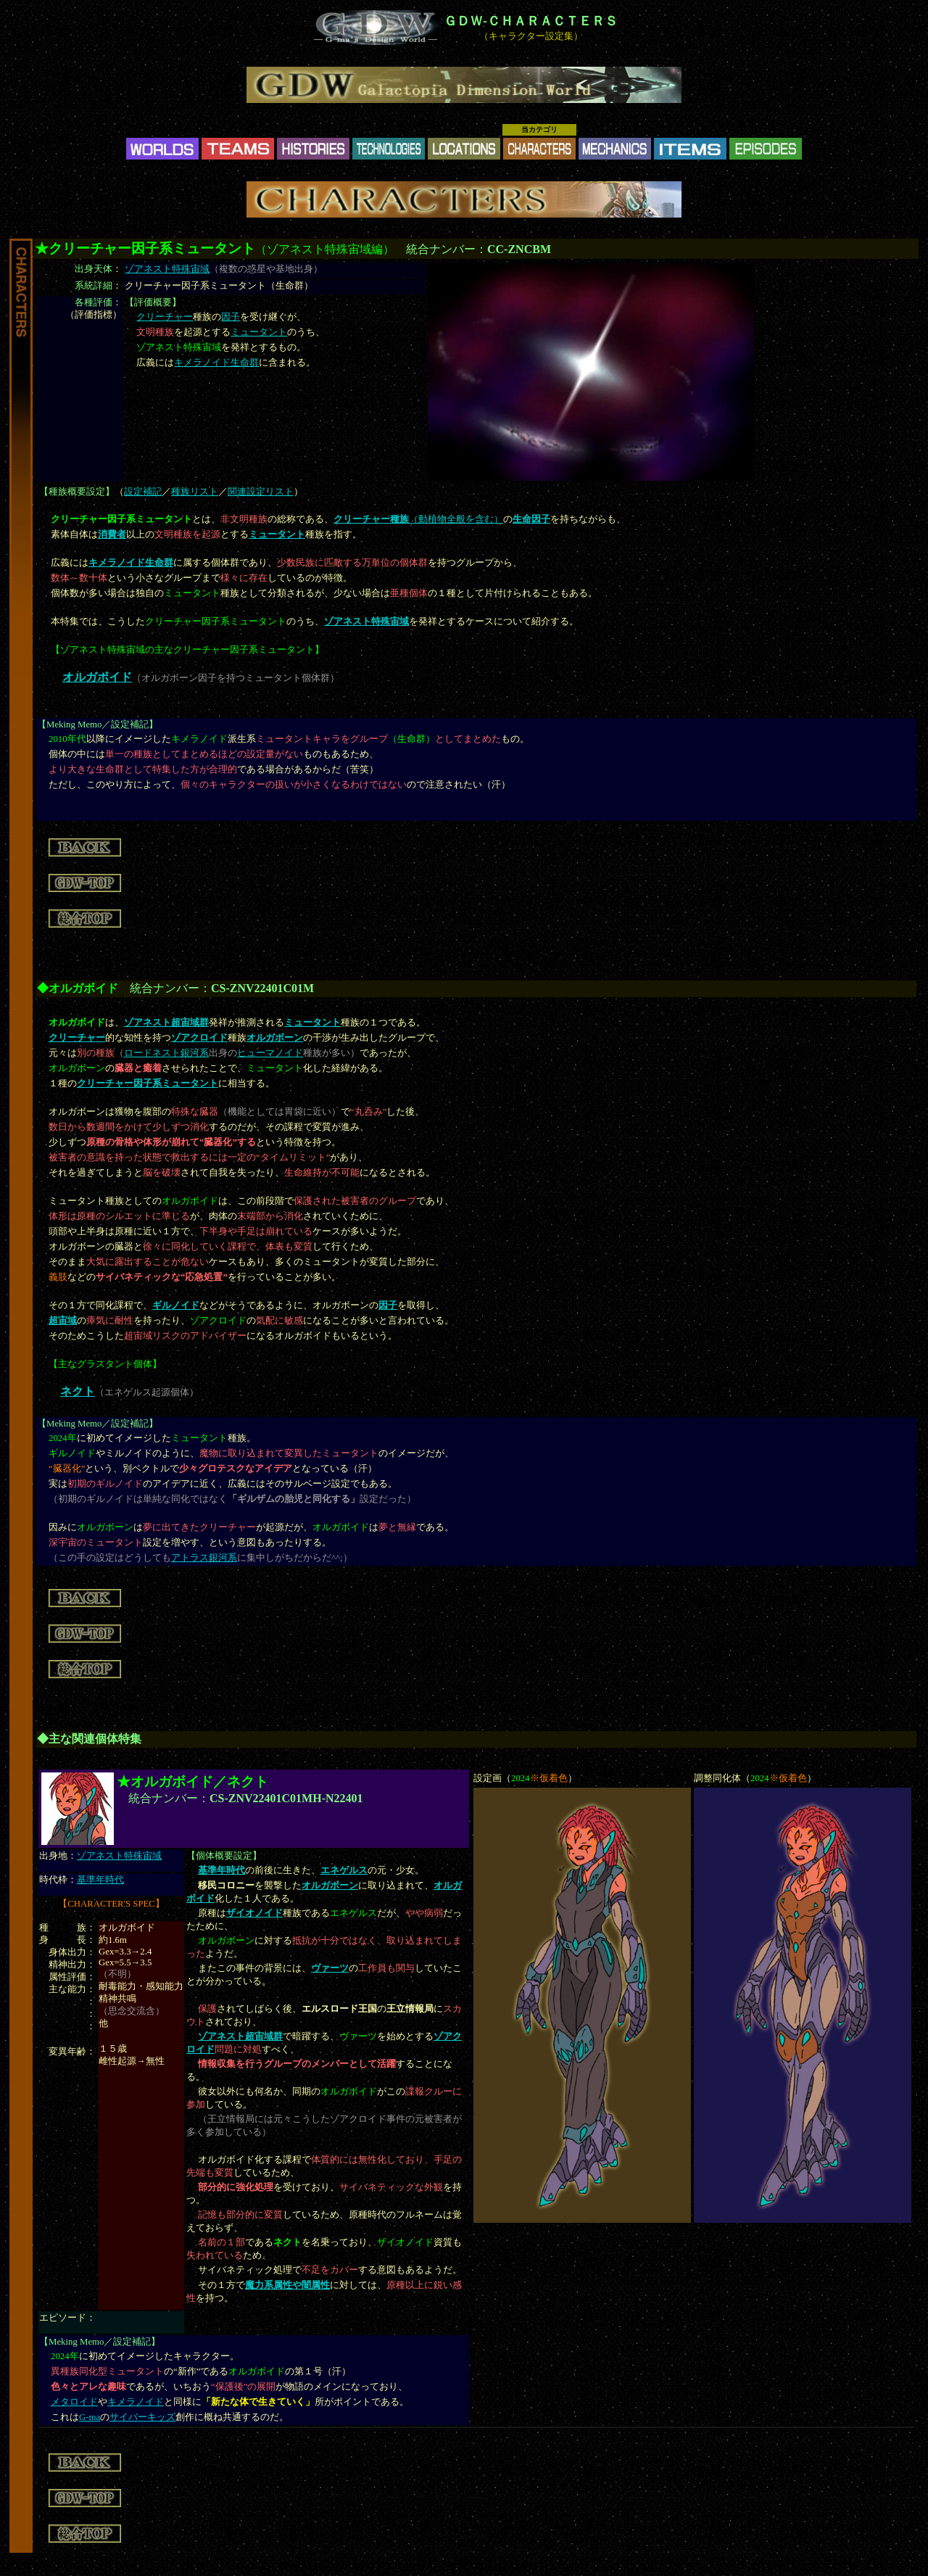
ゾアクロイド (199, 1038)
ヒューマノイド (270, 1053)
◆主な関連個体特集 (89, 1739)
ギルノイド (175, 1305)
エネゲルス (344, 1870)
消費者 (112, 534)
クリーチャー (164, 317)
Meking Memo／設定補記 (97, 724)
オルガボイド (97, 677)
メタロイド (74, 2402)
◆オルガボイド (77, 988)
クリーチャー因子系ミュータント (147, 1083)
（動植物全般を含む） (418, 519)
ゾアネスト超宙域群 (166, 1022)
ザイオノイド (254, 1913)
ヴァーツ (330, 1968)
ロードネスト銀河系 (166, 1053)
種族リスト (194, 492)
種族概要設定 (77, 492)
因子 (230, 317)
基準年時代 (100, 1880)
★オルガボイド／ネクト (192, 1781)
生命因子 (531, 519)
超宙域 (63, 1321)
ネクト (77, 1391)
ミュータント (259, 332)
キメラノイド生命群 (216, 363)
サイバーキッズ (142, 2417)
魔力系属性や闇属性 (287, 2285)
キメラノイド (135, 2402)
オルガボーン (274, 1038)
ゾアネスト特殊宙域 (167, 269)
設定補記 (143, 492)
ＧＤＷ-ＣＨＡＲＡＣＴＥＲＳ (531, 21)
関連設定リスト (261, 492)
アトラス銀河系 (204, 1558)
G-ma (89, 2417)
